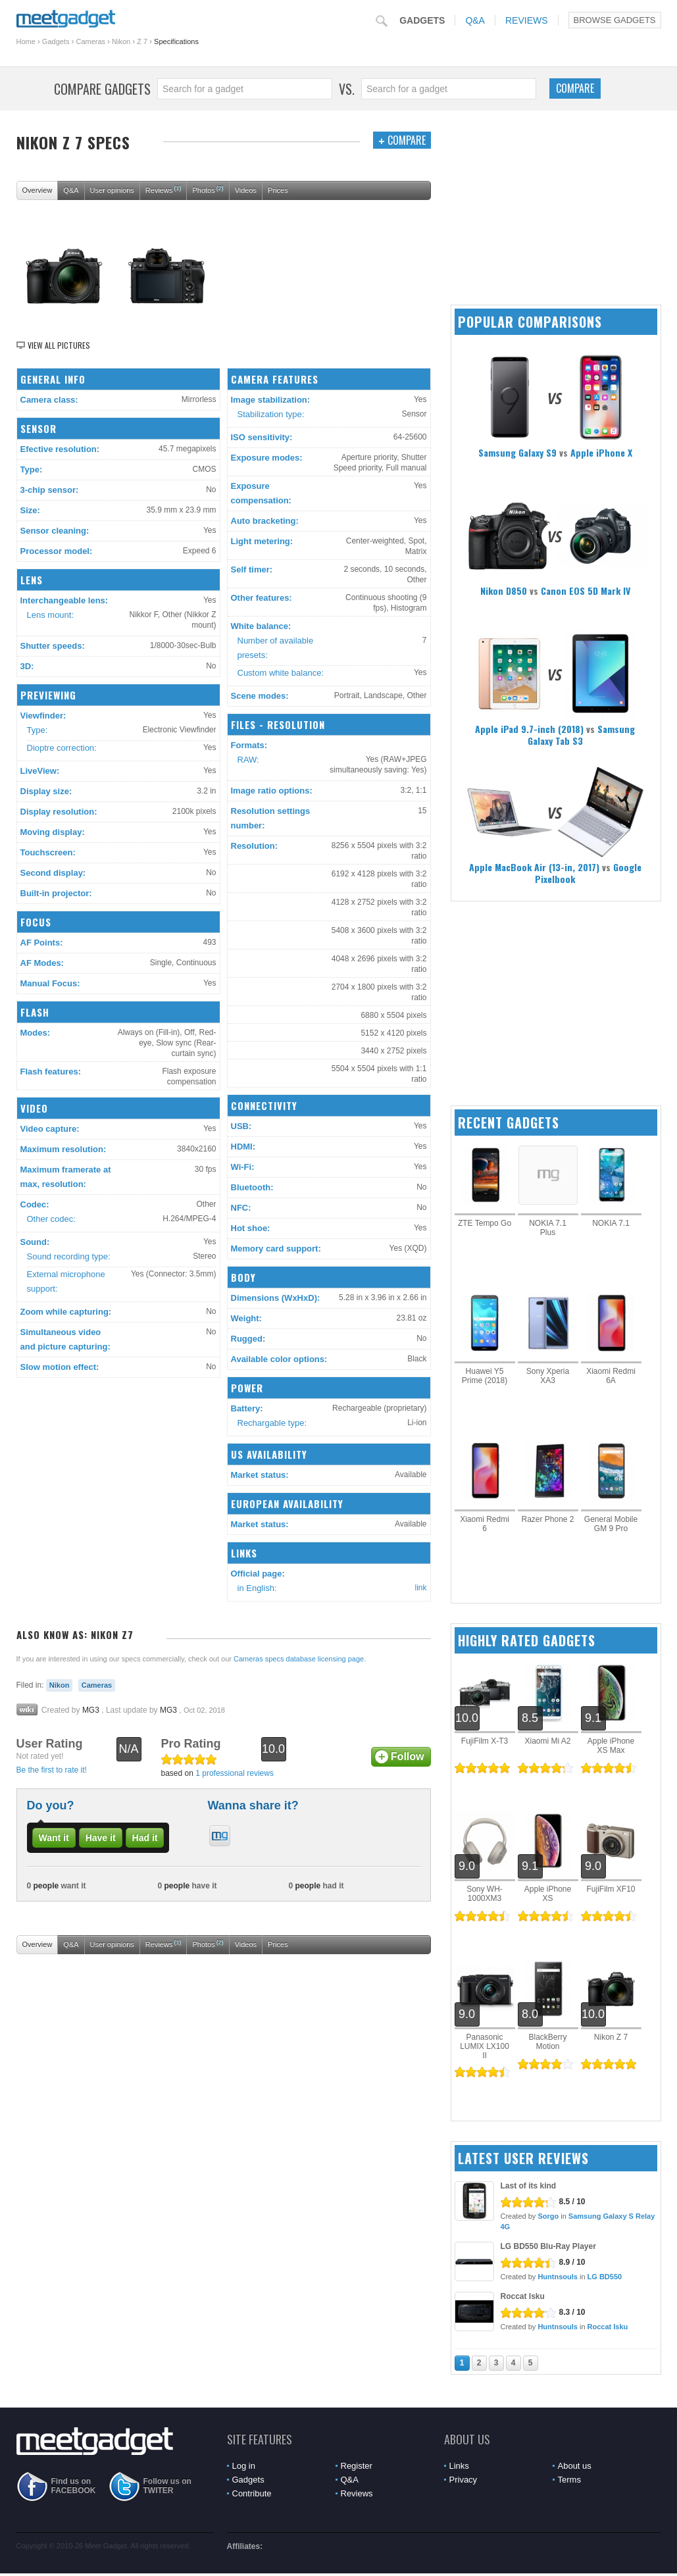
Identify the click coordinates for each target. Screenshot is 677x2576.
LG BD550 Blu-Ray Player (548, 2246)
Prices (278, 190)
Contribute (252, 2493)
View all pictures (59, 345)
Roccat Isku (523, 2296)
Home (26, 41)
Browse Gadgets (615, 20)
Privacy (463, 2480)
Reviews (526, 20)
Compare (575, 88)
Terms (569, 2480)
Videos (246, 190)
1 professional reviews (234, 1773)
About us (574, 2466)
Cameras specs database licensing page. (300, 1659)
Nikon (121, 41)
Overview (37, 190)
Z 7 (142, 41)
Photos (207, 189)
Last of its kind (529, 2185)
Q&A (475, 20)
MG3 (90, 1710)
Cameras (90, 41)
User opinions (112, 190)
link (420, 1587)
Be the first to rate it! (51, 1770)
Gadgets (422, 20)
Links (459, 2466)
